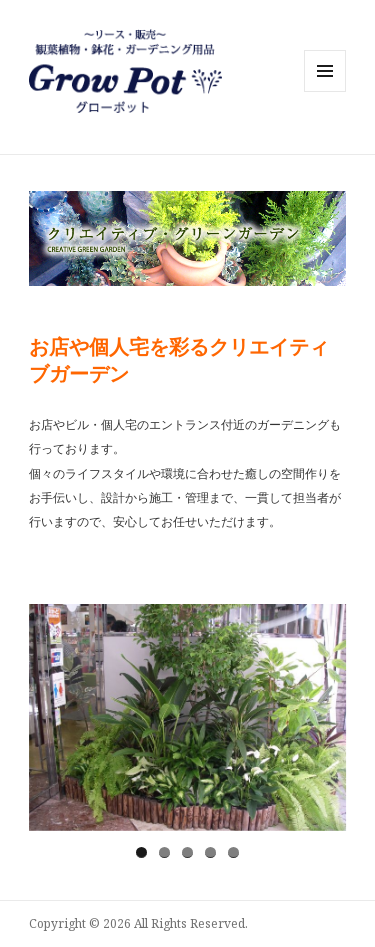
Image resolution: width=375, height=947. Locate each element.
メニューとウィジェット (325, 91)
